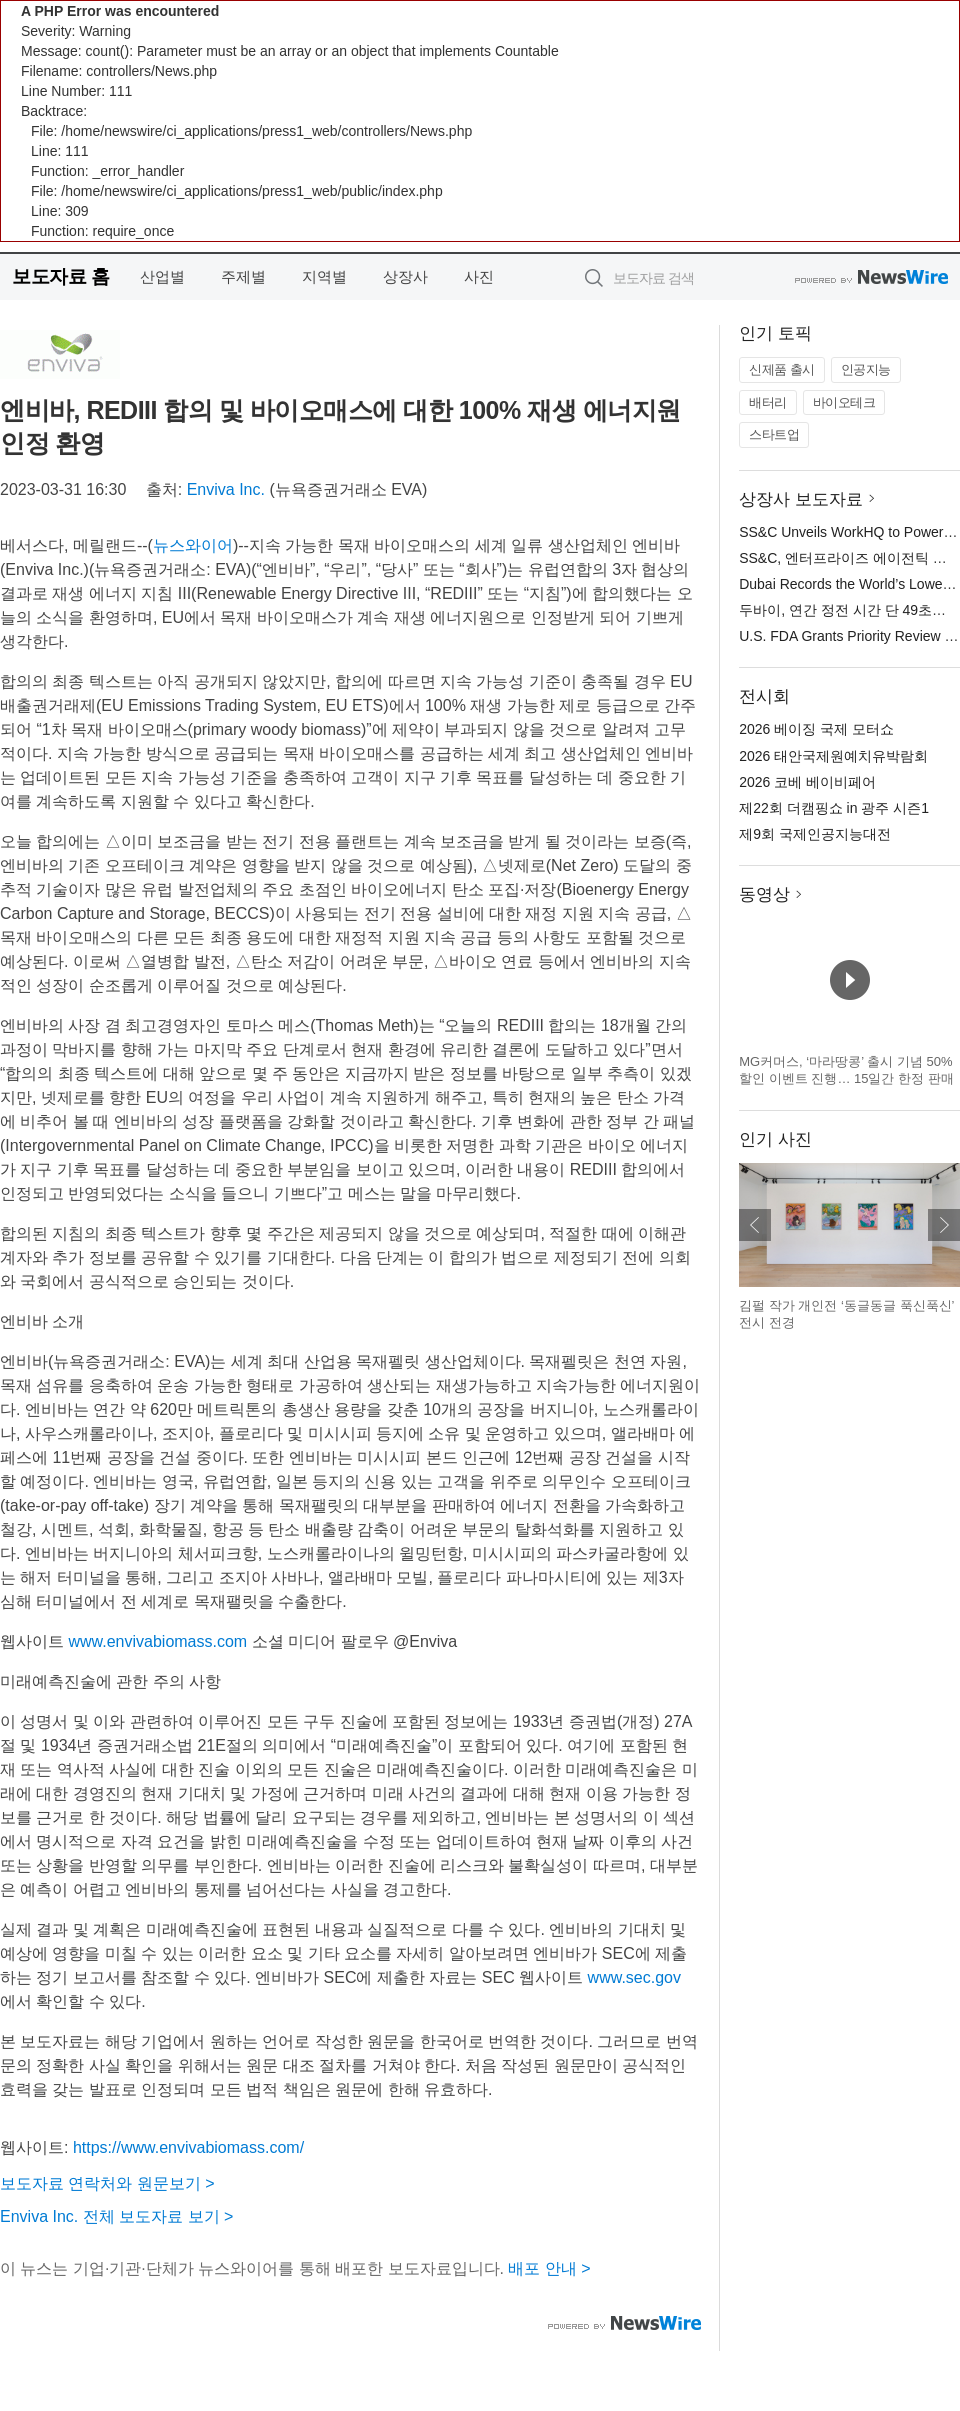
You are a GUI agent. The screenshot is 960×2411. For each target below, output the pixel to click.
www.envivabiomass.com (157, 1641)
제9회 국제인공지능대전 (815, 834)
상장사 (405, 276)
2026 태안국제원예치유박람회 (833, 756)
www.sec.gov (634, 1977)
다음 (944, 1225)
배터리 (768, 402)
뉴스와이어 (193, 545)
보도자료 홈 (60, 276)
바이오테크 (844, 402)
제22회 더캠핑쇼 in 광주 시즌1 (834, 808)
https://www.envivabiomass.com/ (188, 2147)
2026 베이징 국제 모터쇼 (816, 729)
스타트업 (774, 434)
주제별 (243, 276)
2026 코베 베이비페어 (807, 782)
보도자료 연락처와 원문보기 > (107, 2183)
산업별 (162, 276)
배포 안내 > (549, 2268)
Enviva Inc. (226, 489)
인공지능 (866, 369)
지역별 (324, 276)
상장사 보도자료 (801, 499)
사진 (479, 276)
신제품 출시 (782, 369)
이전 (755, 1225)
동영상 (764, 894)
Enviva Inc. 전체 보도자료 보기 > (116, 2216)
